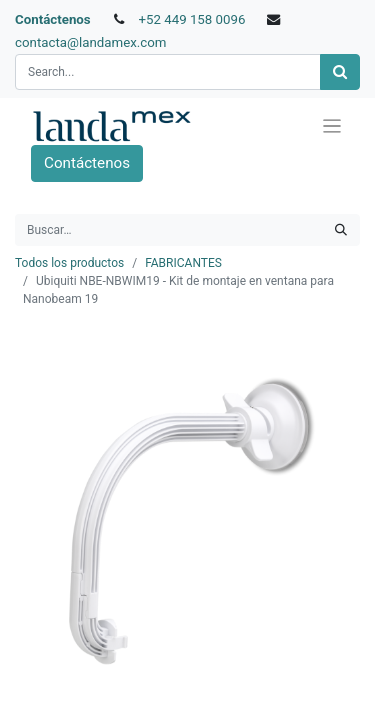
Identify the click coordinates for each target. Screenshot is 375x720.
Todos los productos (69, 263)
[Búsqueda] (340, 72)
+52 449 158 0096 (191, 19)
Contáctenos (53, 19)
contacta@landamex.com (91, 42)
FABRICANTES (183, 263)
